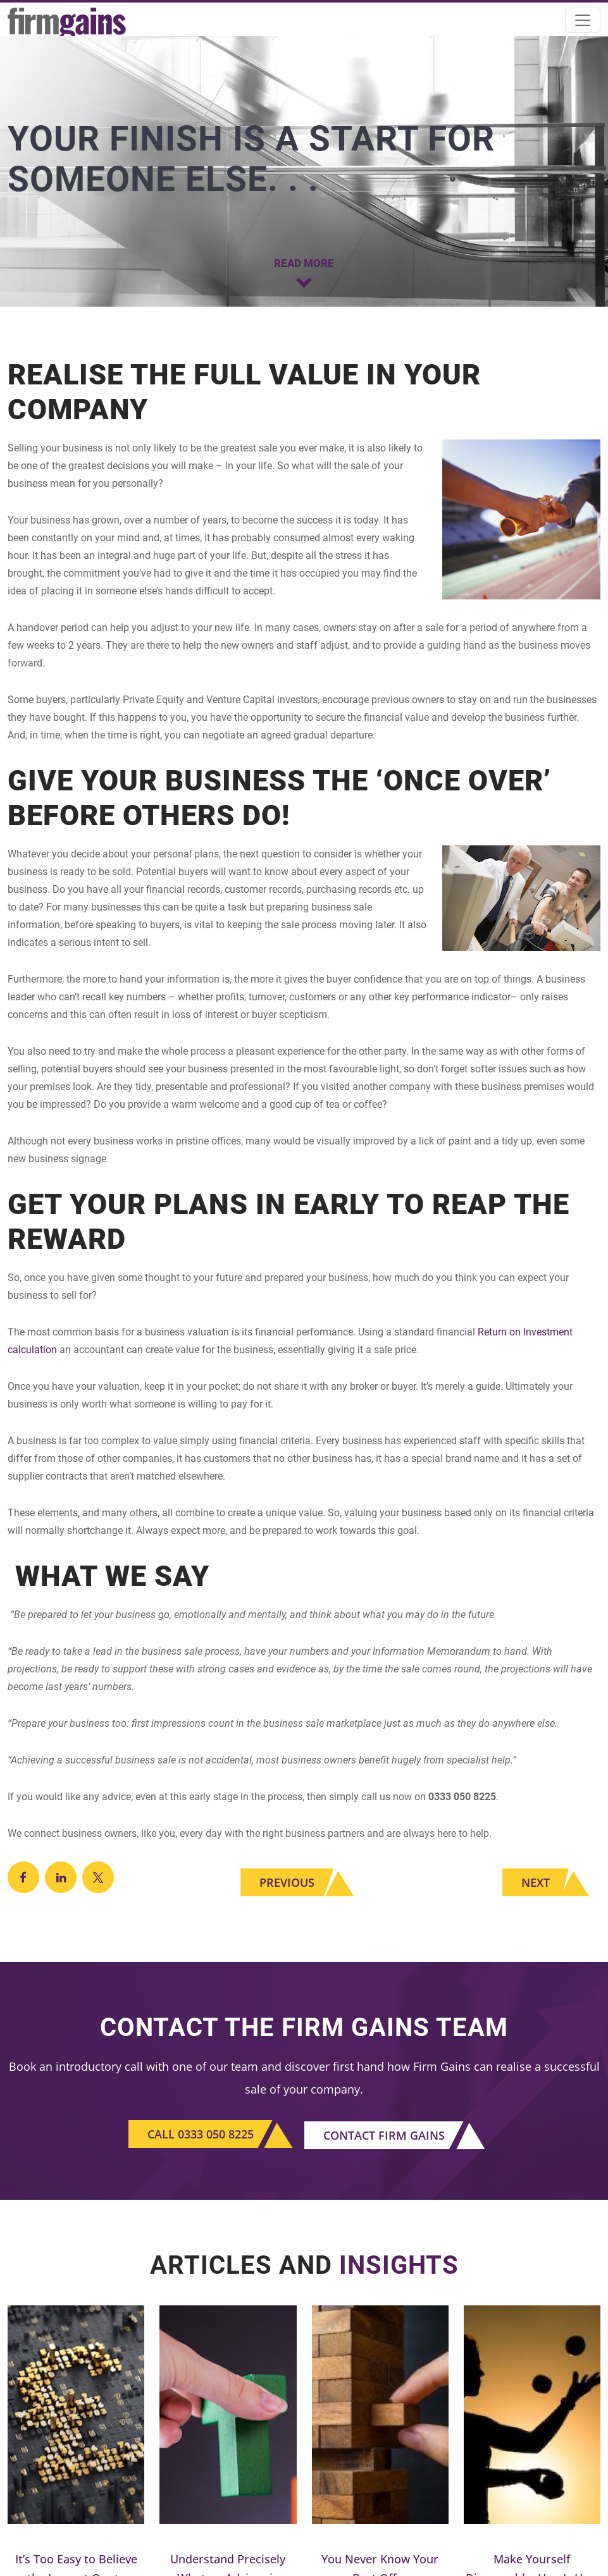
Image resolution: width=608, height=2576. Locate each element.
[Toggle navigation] (582, 20)
